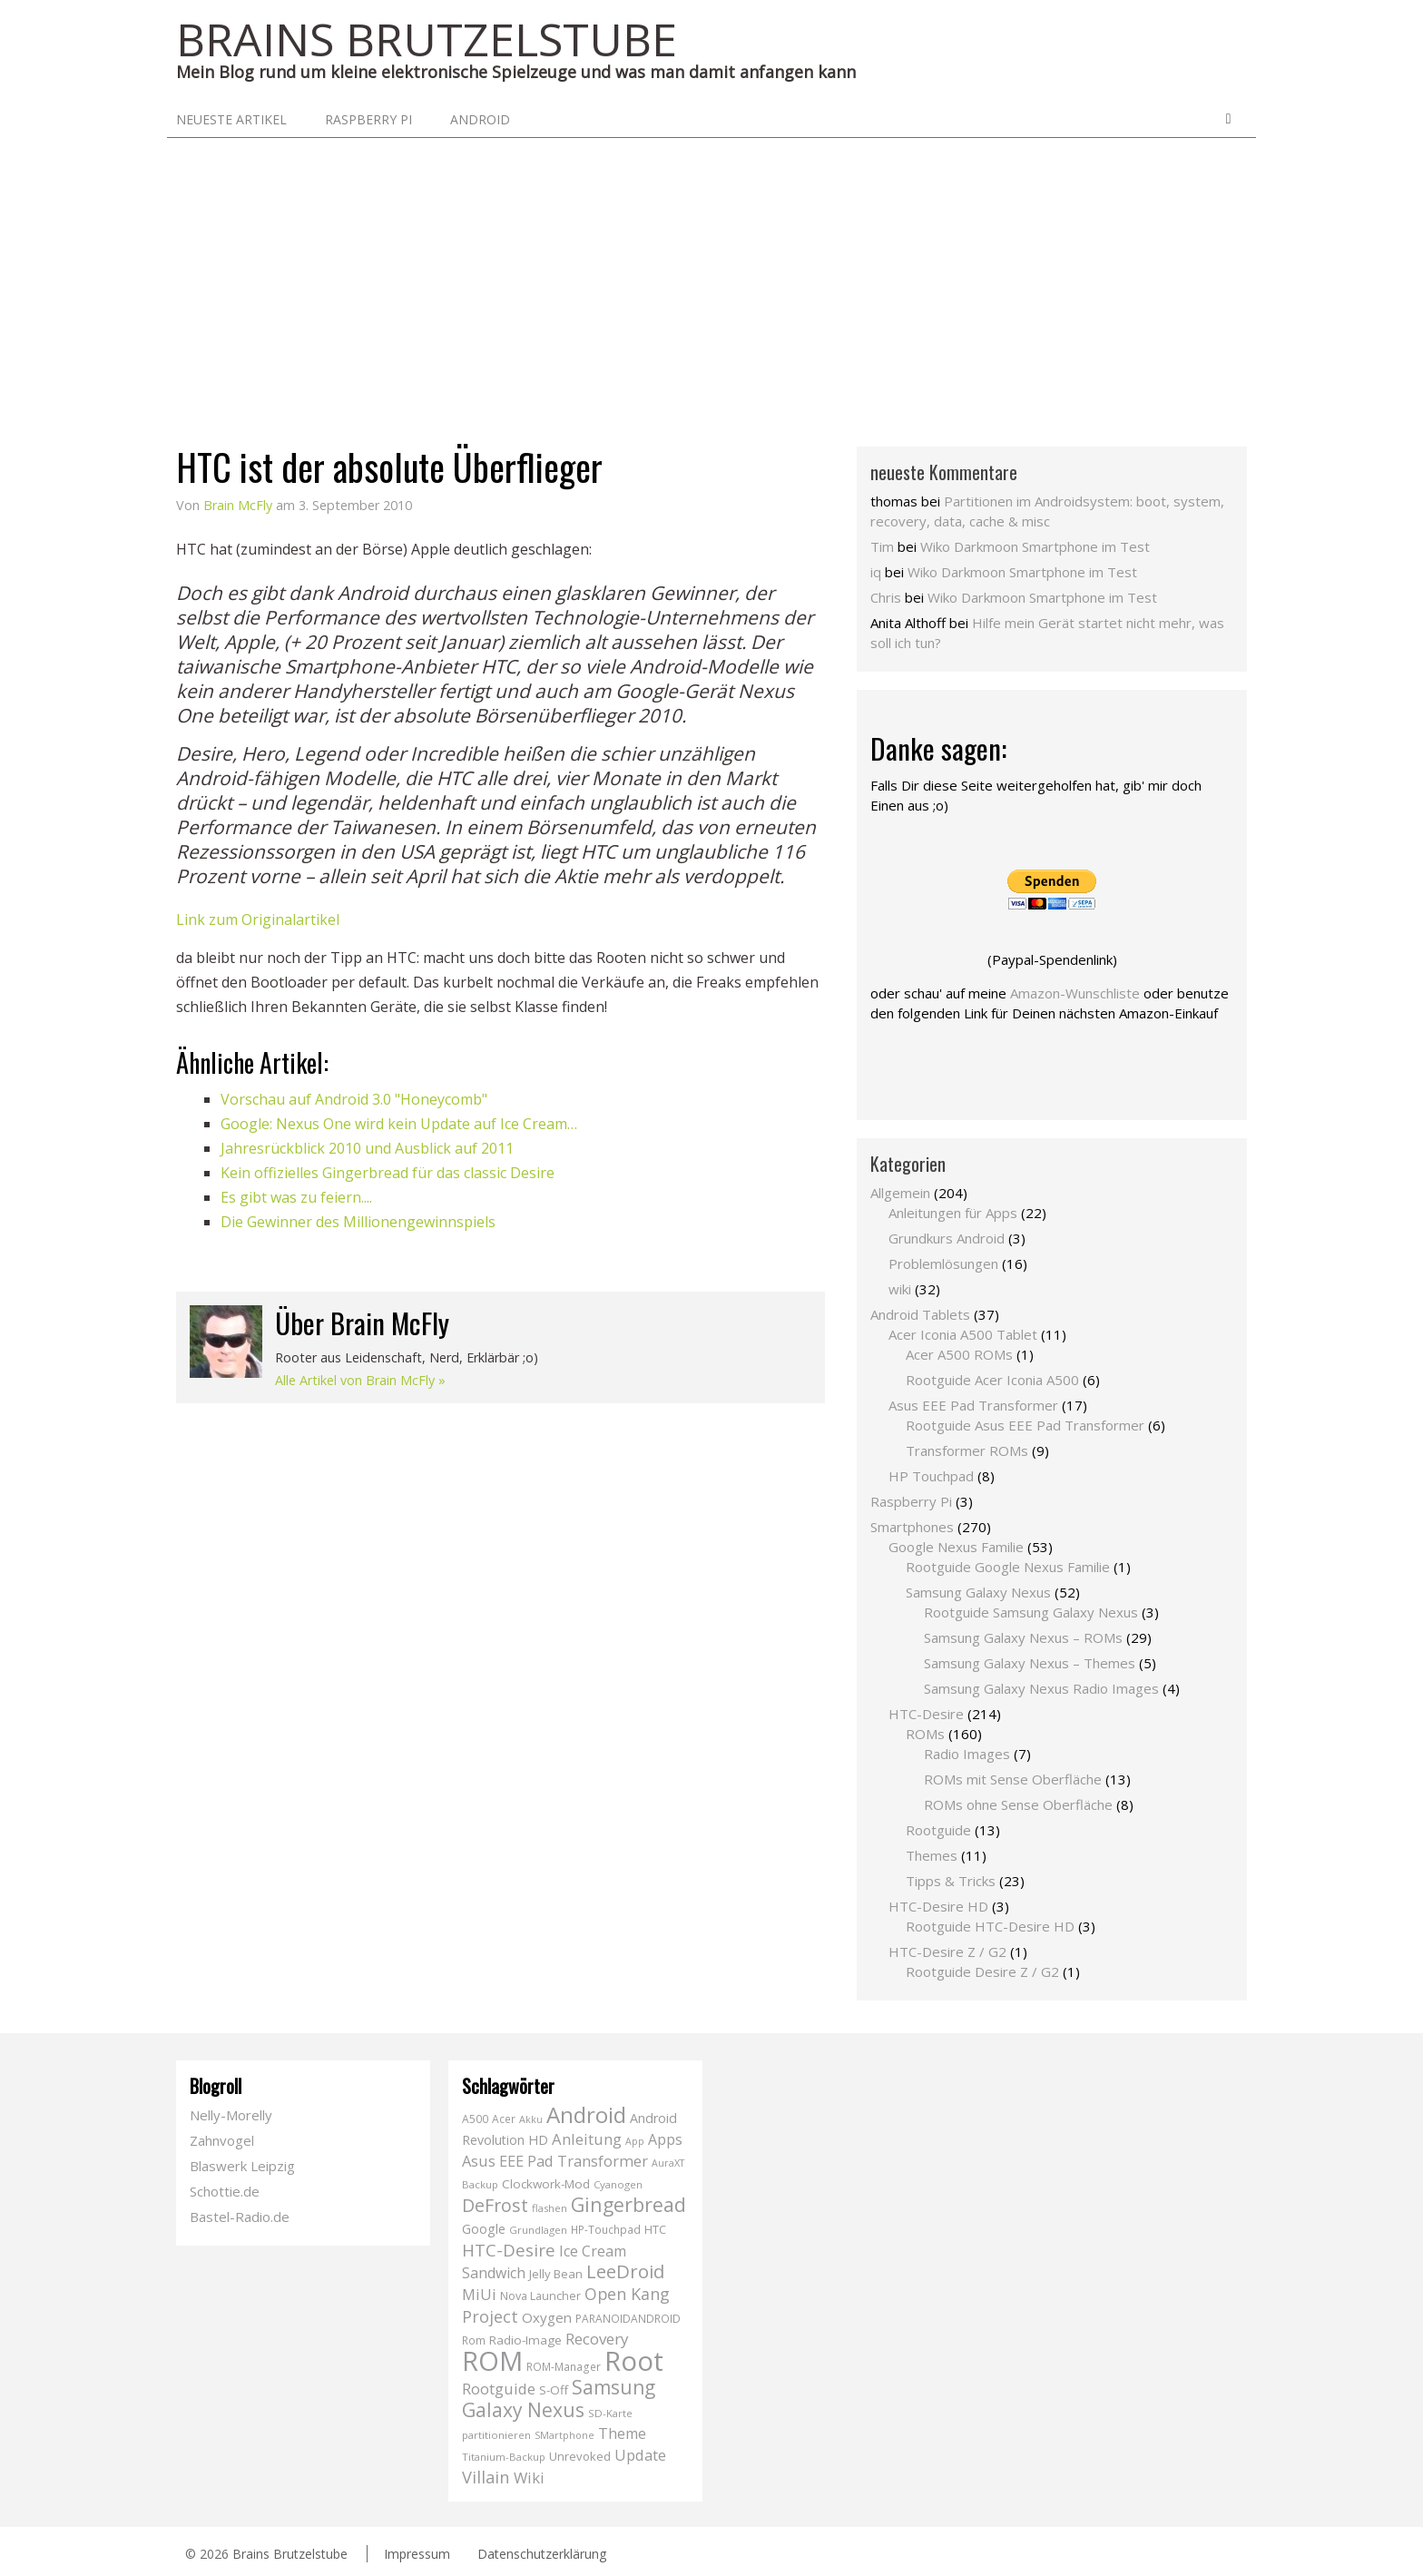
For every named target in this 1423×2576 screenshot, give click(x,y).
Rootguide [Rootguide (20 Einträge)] (498, 2388)
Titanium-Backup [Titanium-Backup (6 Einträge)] (503, 2456)
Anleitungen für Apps (952, 1213)
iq (875, 572)
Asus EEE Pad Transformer (973, 1405)
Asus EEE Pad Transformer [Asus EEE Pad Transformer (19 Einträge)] (555, 2160)
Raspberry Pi (368, 119)
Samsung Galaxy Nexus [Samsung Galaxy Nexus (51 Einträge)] (558, 2398)
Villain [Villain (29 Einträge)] (486, 2476)
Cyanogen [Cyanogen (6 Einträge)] (618, 2184)
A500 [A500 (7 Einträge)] (475, 2119)
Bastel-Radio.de (240, 2216)
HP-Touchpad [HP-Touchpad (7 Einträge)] (606, 2229)
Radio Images (967, 1754)
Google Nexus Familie (956, 1547)
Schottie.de (225, 2191)
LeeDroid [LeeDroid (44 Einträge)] (625, 2271)
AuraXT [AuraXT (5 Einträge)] (668, 2163)
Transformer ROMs (967, 1450)
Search (1228, 119)
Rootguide (938, 1830)
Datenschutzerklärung (541, 2553)
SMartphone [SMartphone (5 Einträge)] (564, 2435)
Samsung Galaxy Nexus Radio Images (1041, 1688)
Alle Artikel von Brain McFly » (360, 1380)
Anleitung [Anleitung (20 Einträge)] (587, 2139)
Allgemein (900, 1193)
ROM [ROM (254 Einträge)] (492, 2360)
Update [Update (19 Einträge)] (640, 2454)
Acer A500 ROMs (959, 1354)
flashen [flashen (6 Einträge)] (549, 2208)
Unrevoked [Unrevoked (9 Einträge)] (580, 2456)
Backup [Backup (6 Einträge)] (480, 2184)
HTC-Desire (926, 1714)
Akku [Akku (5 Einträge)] (531, 2119)
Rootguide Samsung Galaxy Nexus (1031, 1612)
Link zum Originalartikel (257, 919)
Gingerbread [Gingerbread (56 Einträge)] (628, 2204)
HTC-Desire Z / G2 (947, 1951)
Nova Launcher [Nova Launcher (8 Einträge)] (540, 2296)
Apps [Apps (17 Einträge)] (665, 2139)
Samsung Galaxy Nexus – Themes (1029, 1663)
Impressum (417, 2553)
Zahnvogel (222, 2140)
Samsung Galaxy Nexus (978, 1592)
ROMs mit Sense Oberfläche (1013, 1779)
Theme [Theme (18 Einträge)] (622, 2433)
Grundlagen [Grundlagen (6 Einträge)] (538, 2230)
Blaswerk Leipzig (242, 2166)
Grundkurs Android (946, 1238)
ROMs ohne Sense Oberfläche (1018, 1804)
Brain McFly (237, 505)
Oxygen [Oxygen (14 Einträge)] (547, 2317)
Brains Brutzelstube (290, 2553)
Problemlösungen (943, 1263)
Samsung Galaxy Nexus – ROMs (1023, 1637)
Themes (931, 1855)
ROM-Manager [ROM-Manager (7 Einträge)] (563, 2366)
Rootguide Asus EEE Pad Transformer (1025, 1425)
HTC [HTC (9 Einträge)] (655, 2229)
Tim (882, 546)
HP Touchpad (931, 1476)
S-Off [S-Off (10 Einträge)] (553, 2390)
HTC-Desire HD (938, 1906)
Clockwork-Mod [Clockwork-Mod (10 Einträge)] (546, 2184)
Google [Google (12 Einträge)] (483, 2228)
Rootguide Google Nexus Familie (1008, 1567)
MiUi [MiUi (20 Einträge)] (479, 2294)
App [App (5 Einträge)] (634, 2141)
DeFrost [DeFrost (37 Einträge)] (495, 2205)
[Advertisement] (711, 274)
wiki (899, 1289)
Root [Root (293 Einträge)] (633, 2361)
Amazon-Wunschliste (1075, 993)
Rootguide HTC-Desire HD (990, 1926)
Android (480, 119)
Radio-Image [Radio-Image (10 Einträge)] (525, 2340)
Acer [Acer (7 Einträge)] (503, 2119)
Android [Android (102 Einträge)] (586, 2114)
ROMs (925, 1734)
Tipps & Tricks (951, 1881)
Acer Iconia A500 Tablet (962, 1334)
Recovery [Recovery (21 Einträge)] (596, 2338)
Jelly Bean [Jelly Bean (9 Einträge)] (556, 2274)
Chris (885, 597)
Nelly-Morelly (231, 2115)
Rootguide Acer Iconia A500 (992, 1380)
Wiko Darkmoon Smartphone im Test (1035, 546)
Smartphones (912, 1527)
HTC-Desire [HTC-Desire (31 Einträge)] (508, 2249)
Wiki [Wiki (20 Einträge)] (529, 2477)
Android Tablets (920, 1314)
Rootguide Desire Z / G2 (982, 1971)
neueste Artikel (231, 119)
